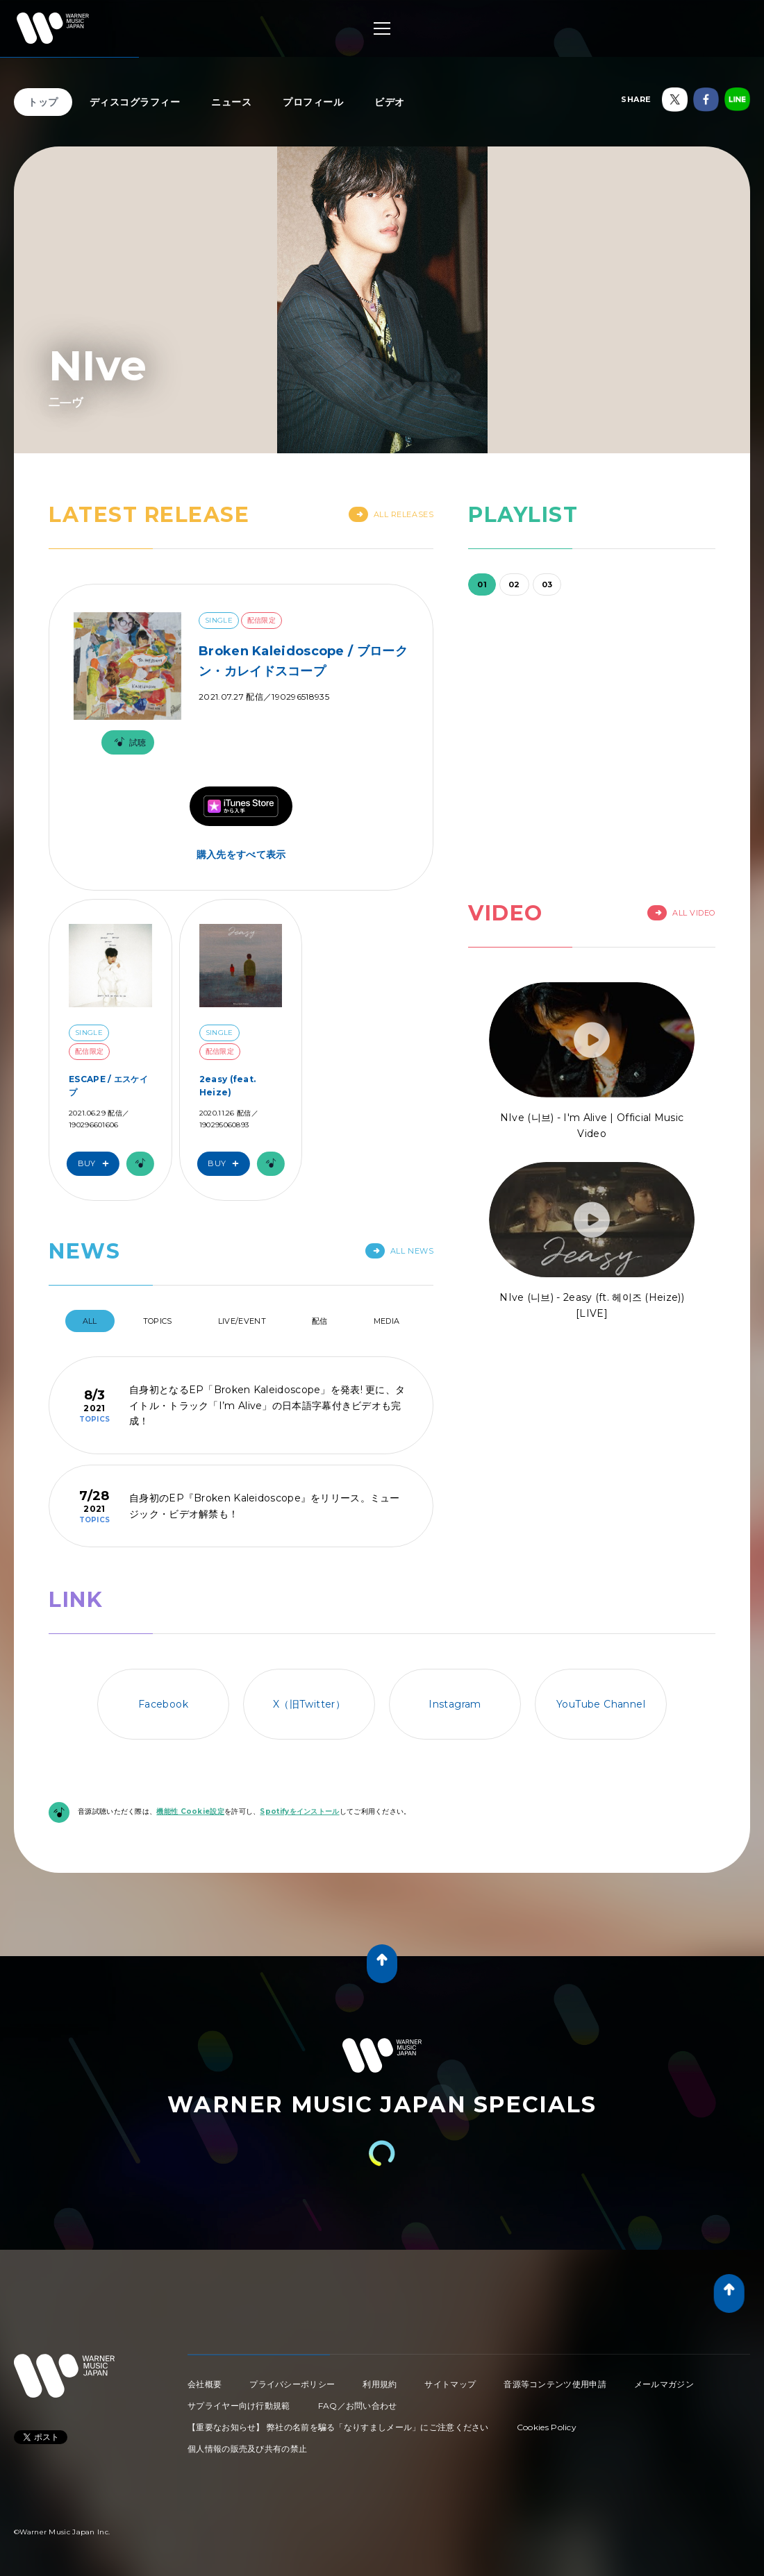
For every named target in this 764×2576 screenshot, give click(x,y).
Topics (157, 1321)
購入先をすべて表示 (241, 854)
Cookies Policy (546, 2427)
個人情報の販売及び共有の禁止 (247, 2448)
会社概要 (205, 2384)
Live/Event (242, 1321)
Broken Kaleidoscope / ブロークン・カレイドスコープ (303, 661)
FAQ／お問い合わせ (357, 2405)
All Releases (391, 514)
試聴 (128, 742)
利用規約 (380, 2384)
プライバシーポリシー (292, 2384)
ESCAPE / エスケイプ (108, 1085)
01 (482, 584)
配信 (320, 1321)
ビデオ (389, 102)
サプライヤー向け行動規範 (239, 2405)
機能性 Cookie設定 (190, 1811)
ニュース (231, 102)
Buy (96, 1164)
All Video (681, 913)
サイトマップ (450, 2384)
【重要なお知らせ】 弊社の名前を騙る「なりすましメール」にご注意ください (338, 2427)
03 (547, 584)
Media (387, 1321)
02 (514, 584)
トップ (43, 102)
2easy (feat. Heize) (227, 1085)
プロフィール (313, 102)
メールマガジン (664, 2384)
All (90, 1321)
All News (399, 1251)
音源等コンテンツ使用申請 (555, 2384)
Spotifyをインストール (299, 1811)
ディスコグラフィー (135, 102)
